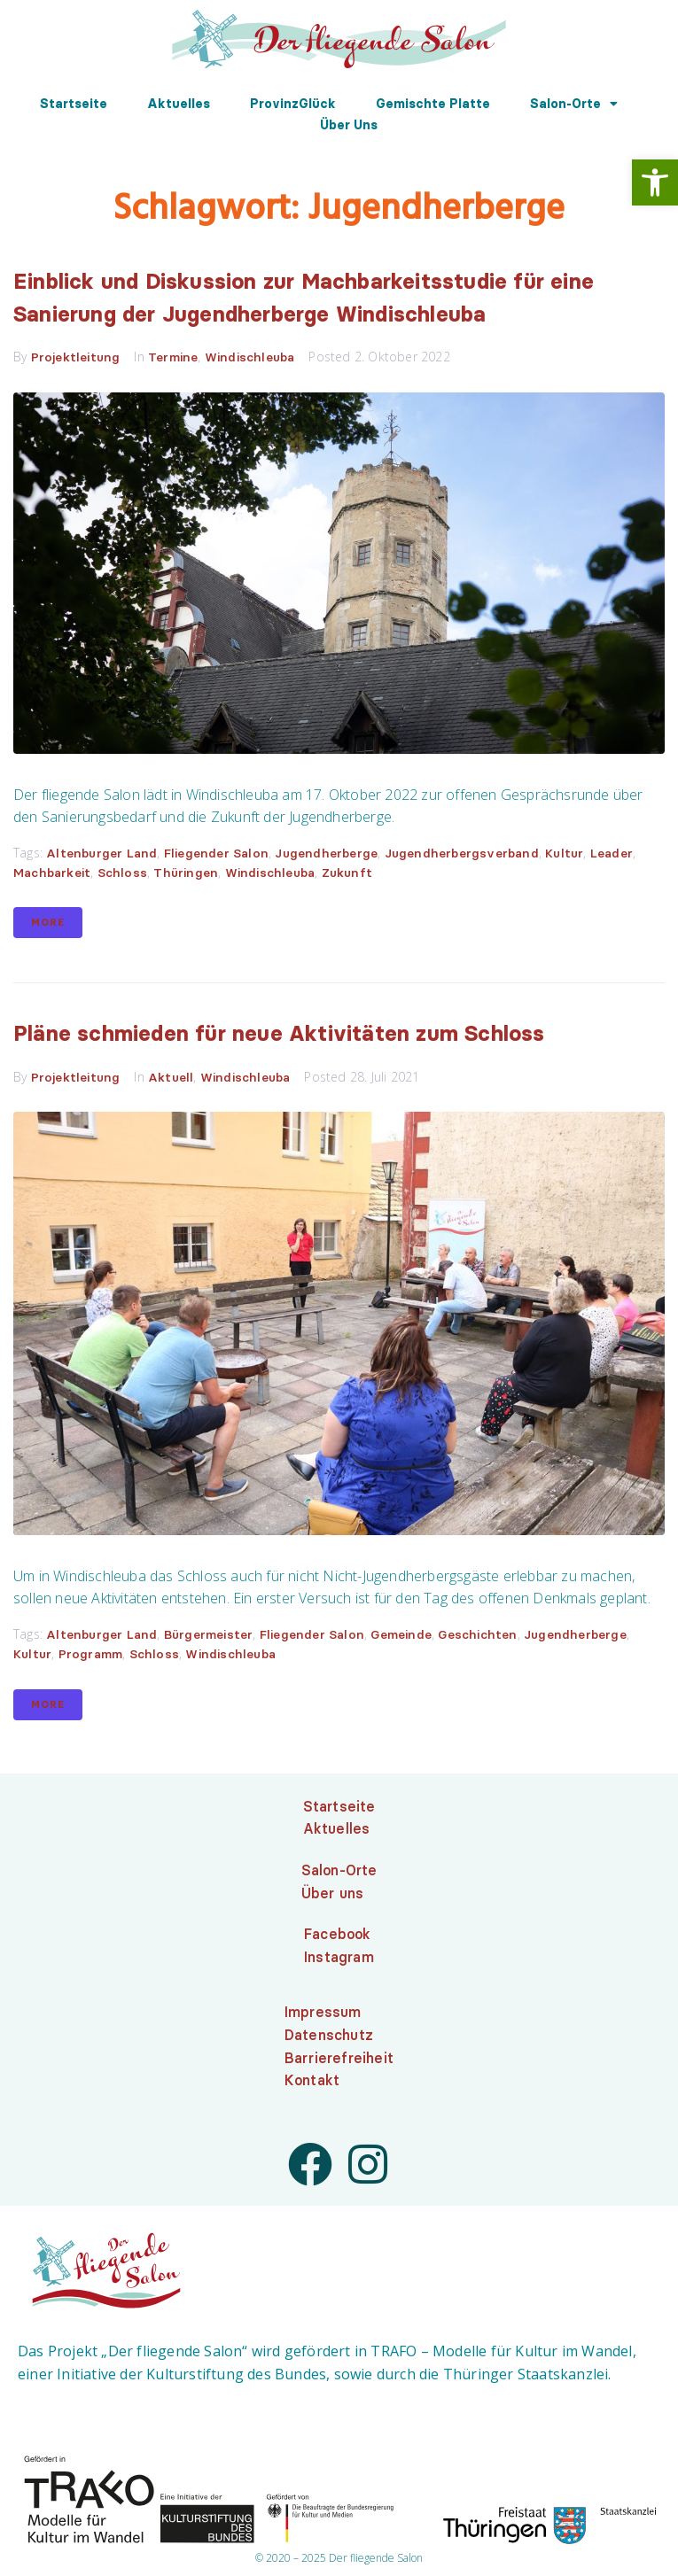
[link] (655, 182)
